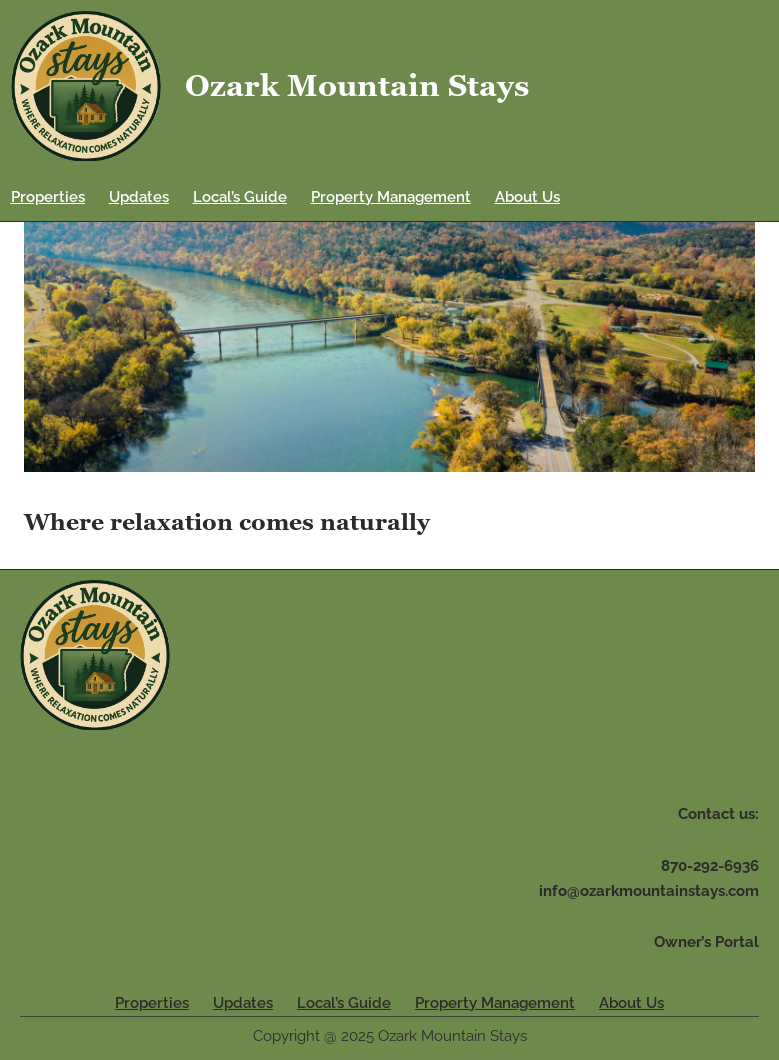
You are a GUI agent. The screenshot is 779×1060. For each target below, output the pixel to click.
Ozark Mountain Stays (357, 85)
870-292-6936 (710, 866)
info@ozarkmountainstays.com (649, 891)
